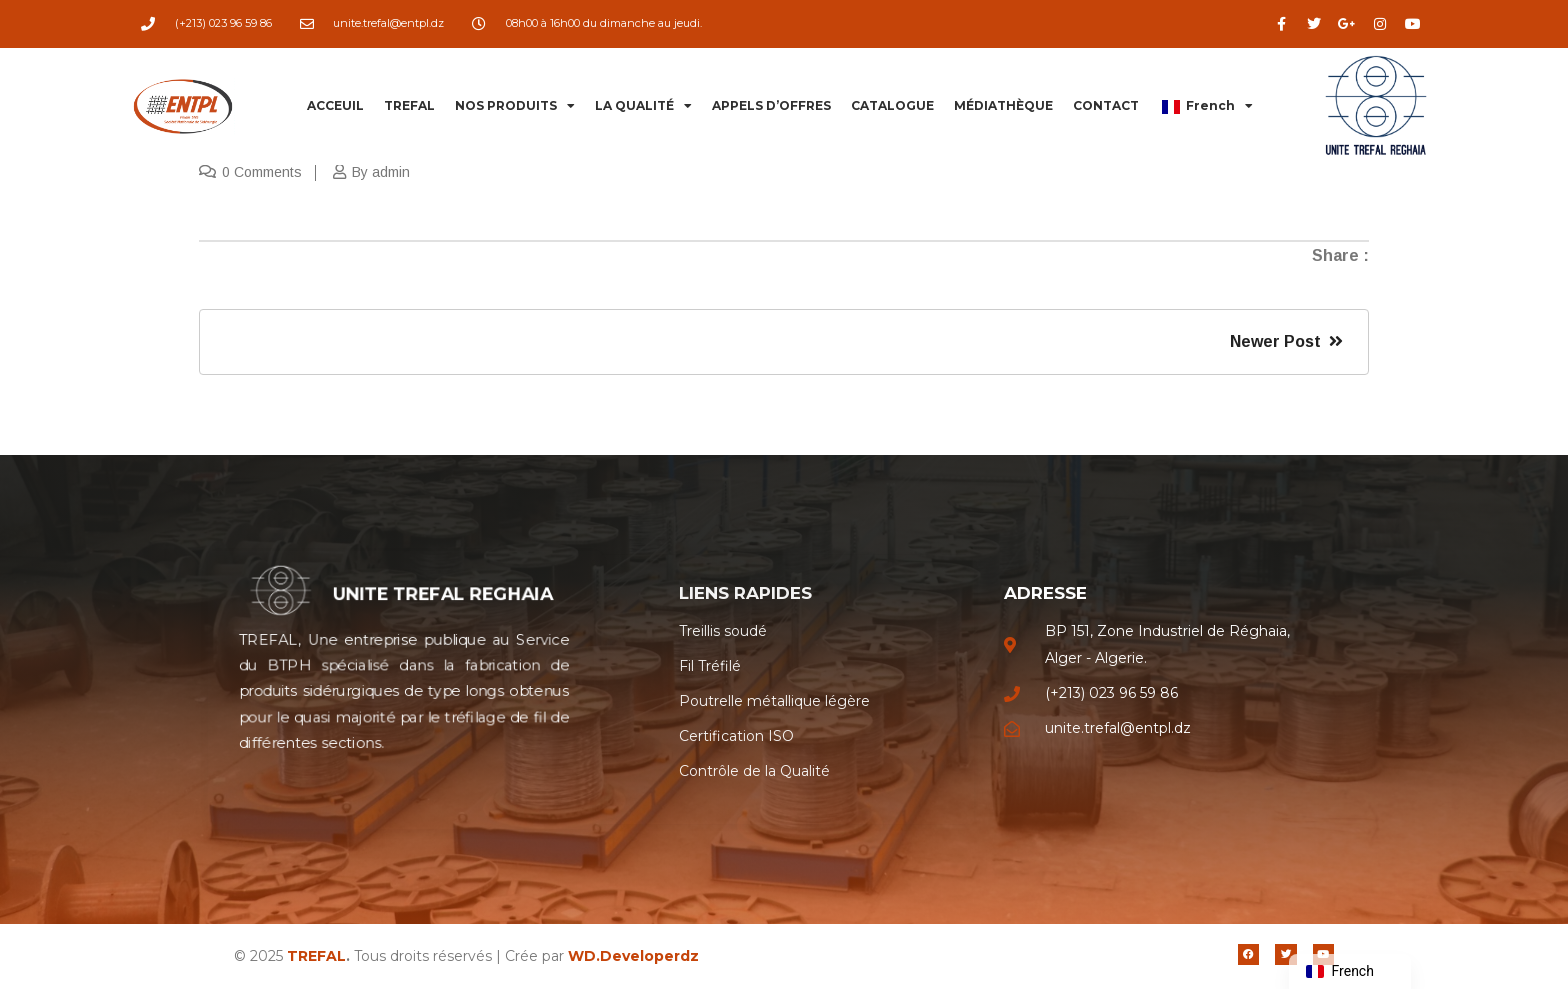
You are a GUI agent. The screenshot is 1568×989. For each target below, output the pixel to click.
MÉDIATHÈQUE (1003, 105)
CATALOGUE (892, 105)
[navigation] (1350, 971)
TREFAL (409, 105)
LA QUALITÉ (643, 106)
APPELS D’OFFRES (771, 105)
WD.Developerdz (633, 956)
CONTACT (1106, 105)
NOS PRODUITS (515, 106)
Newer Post (1286, 341)
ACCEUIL (335, 105)
